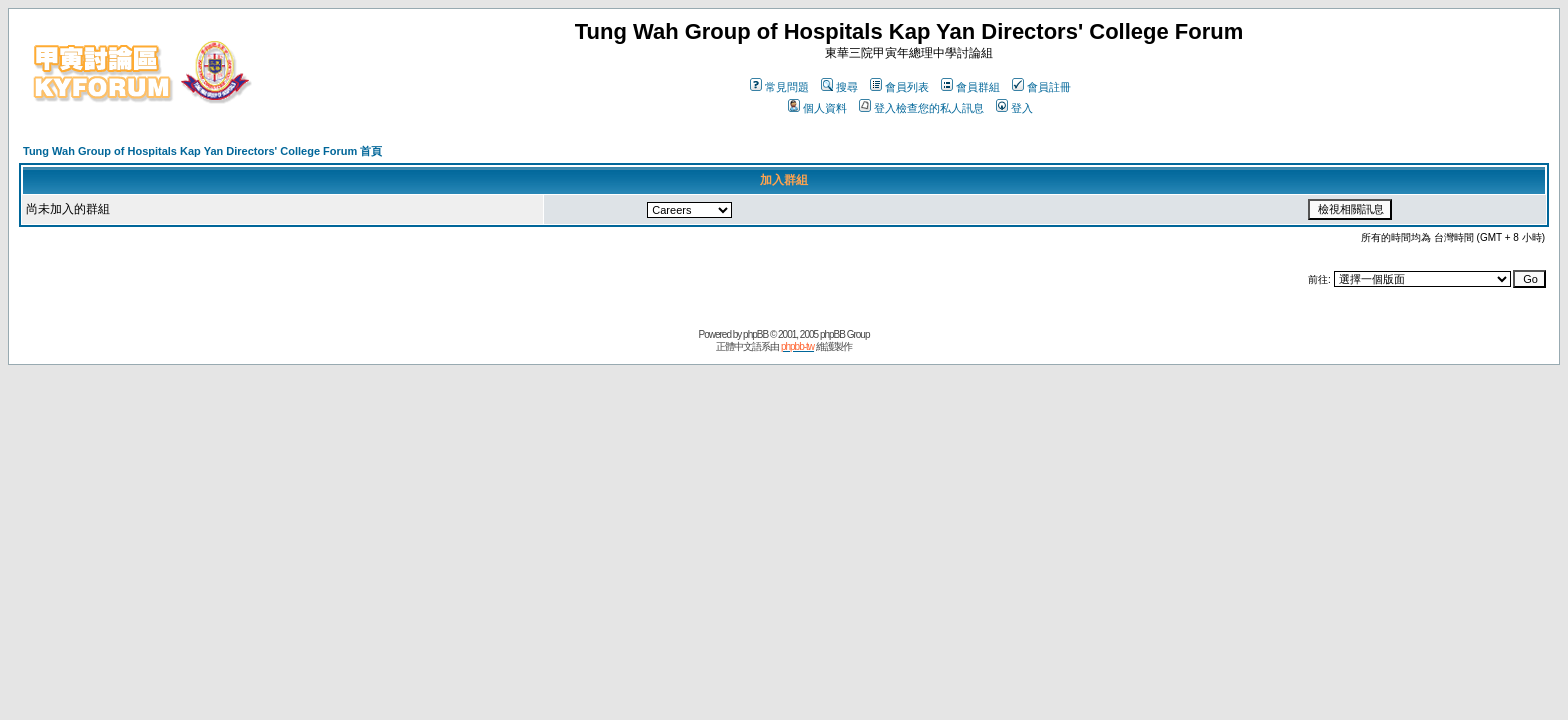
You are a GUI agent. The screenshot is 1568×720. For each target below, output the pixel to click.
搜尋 (839, 87)
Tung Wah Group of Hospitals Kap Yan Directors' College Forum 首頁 (202, 151)
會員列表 (899, 87)
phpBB (755, 334)
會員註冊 (1041, 87)
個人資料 (817, 108)
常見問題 (779, 87)
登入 (1014, 108)
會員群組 (970, 87)
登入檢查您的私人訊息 (921, 108)
